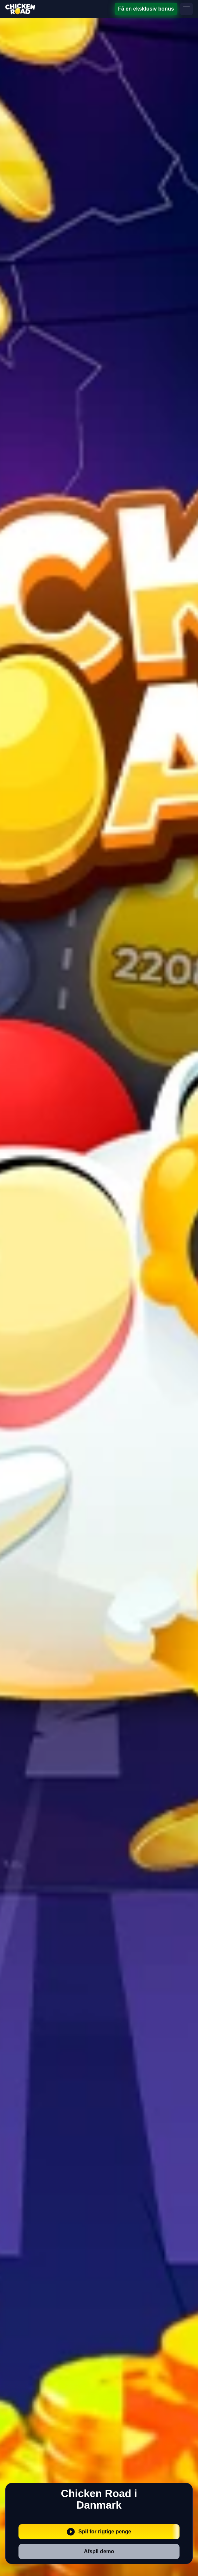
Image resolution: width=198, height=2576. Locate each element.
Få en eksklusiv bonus (146, 9)
